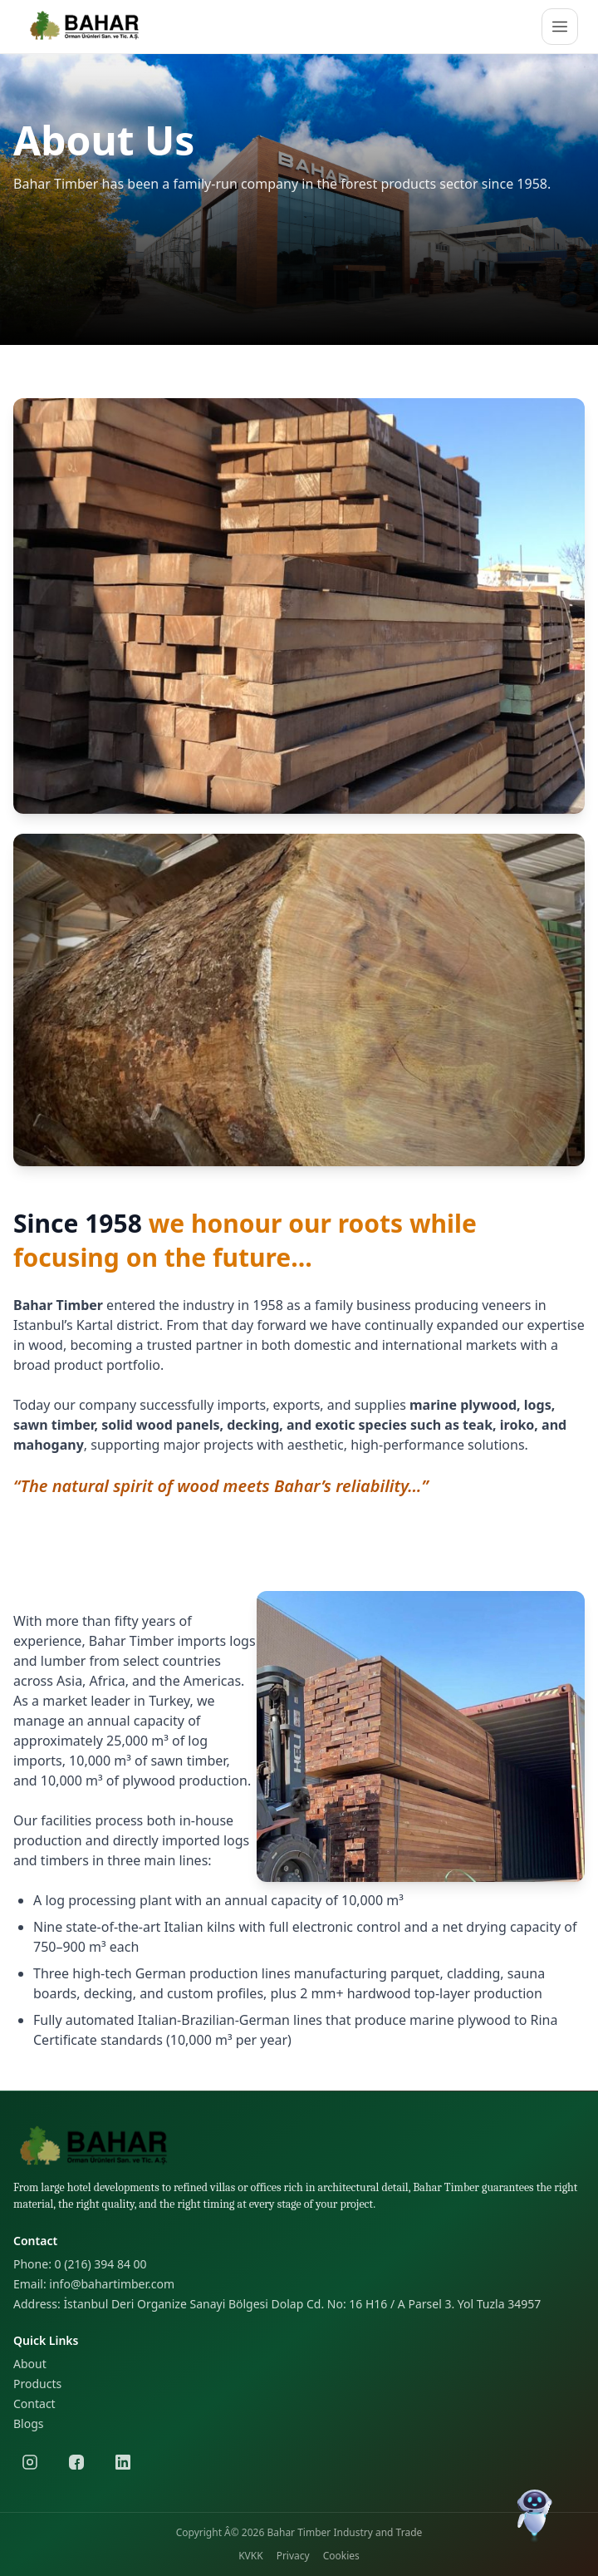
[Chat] (535, 2513)
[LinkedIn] (123, 2462)
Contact (34, 2403)
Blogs (28, 2423)
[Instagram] (30, 2462)
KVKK (250, 2556)
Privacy (293, 2556)
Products (37, 2383)
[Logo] (86, 26)
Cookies (341, 2556)
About (30, 2364)
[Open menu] (560, 26)
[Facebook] (76, 2462)
